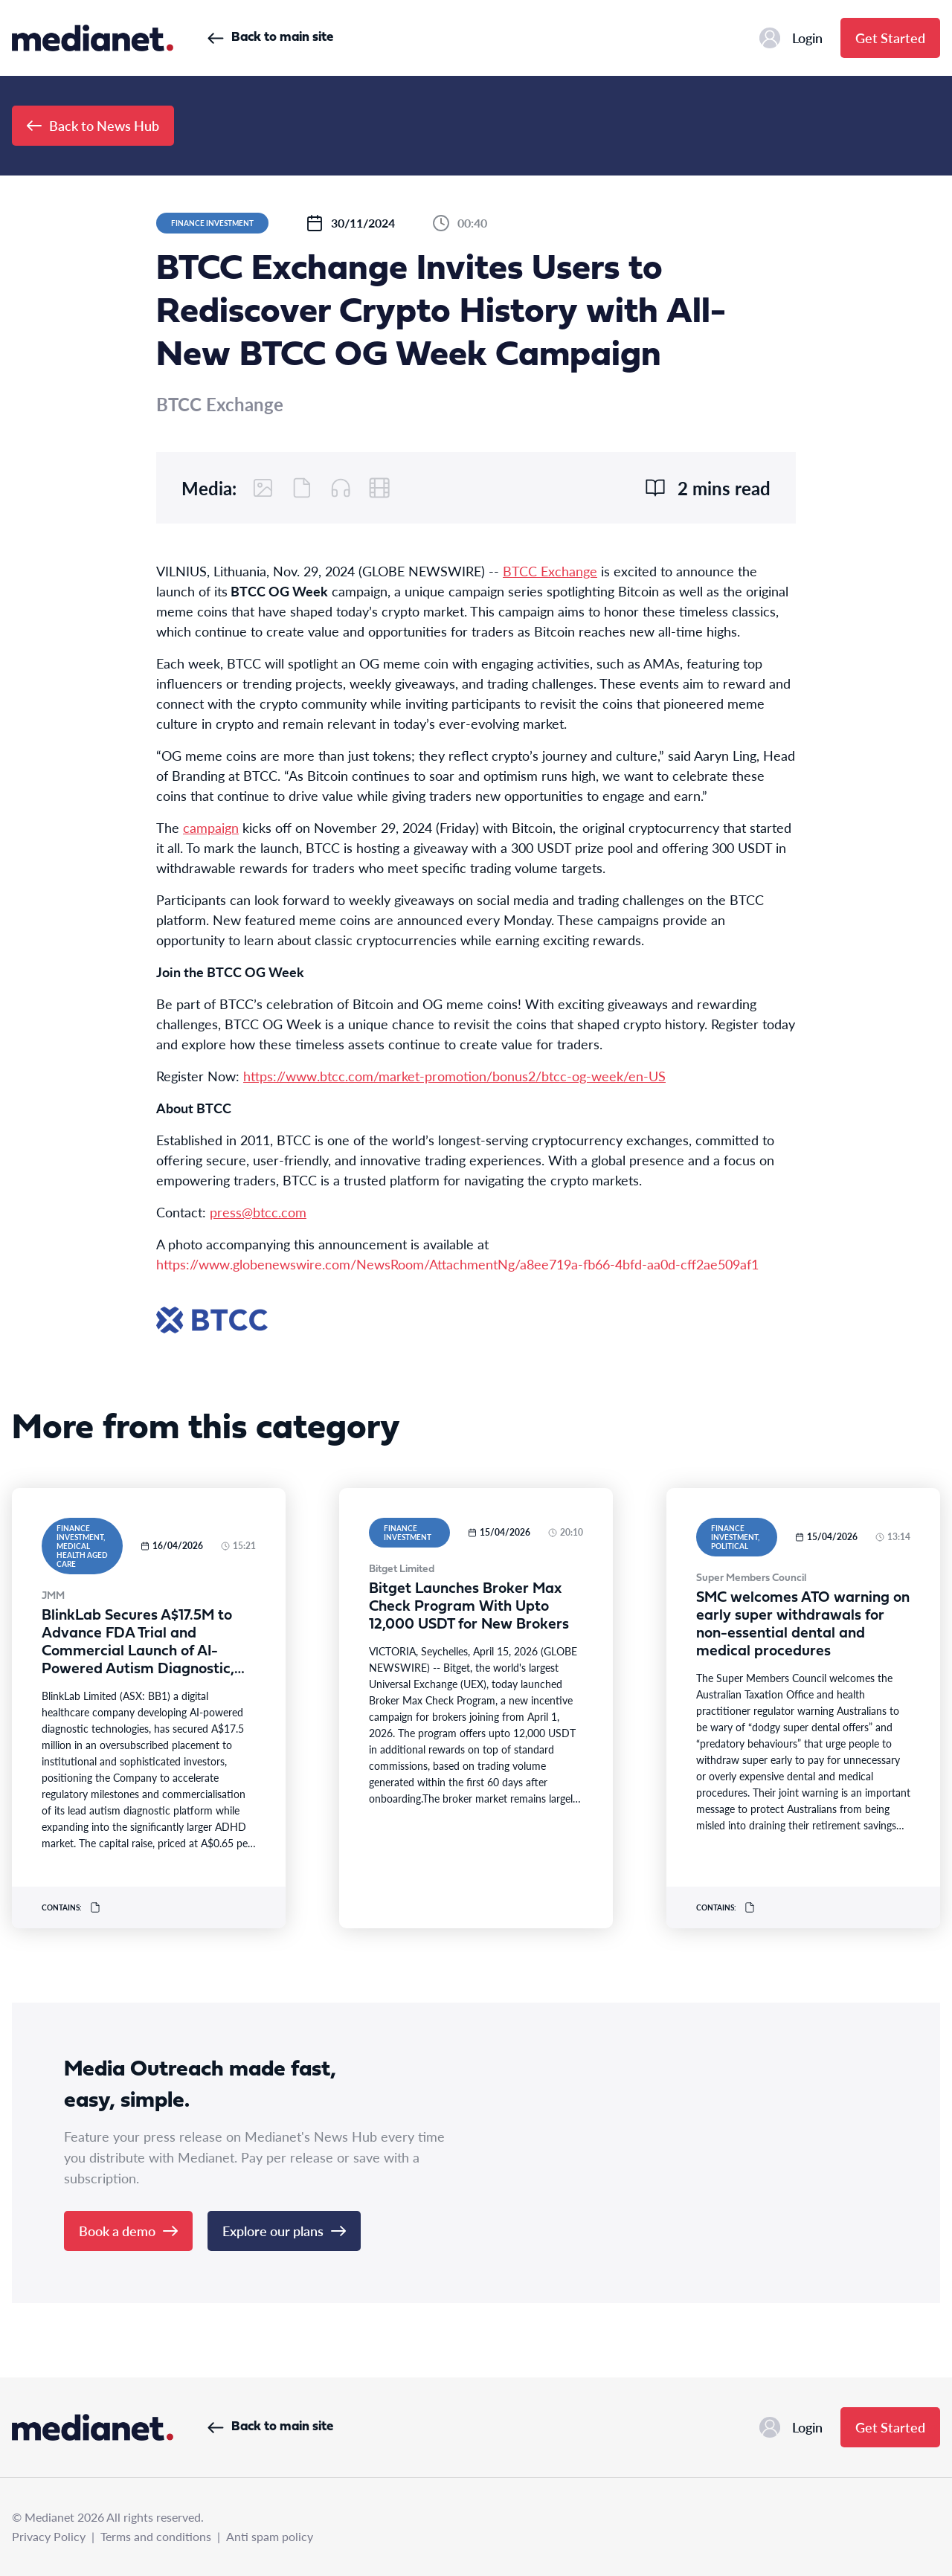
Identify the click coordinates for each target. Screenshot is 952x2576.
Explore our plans (284, 2230)
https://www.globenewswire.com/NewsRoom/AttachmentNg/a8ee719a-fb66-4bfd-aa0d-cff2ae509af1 (457, 1264)
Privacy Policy (49, 2536)
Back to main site (270, 37)
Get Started (890, 37)
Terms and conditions (155, 2536)
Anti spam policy (269, 2536)
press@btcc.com (258, 1211)
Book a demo (128, 2230)
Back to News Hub (93, 125)
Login (791, 38)
